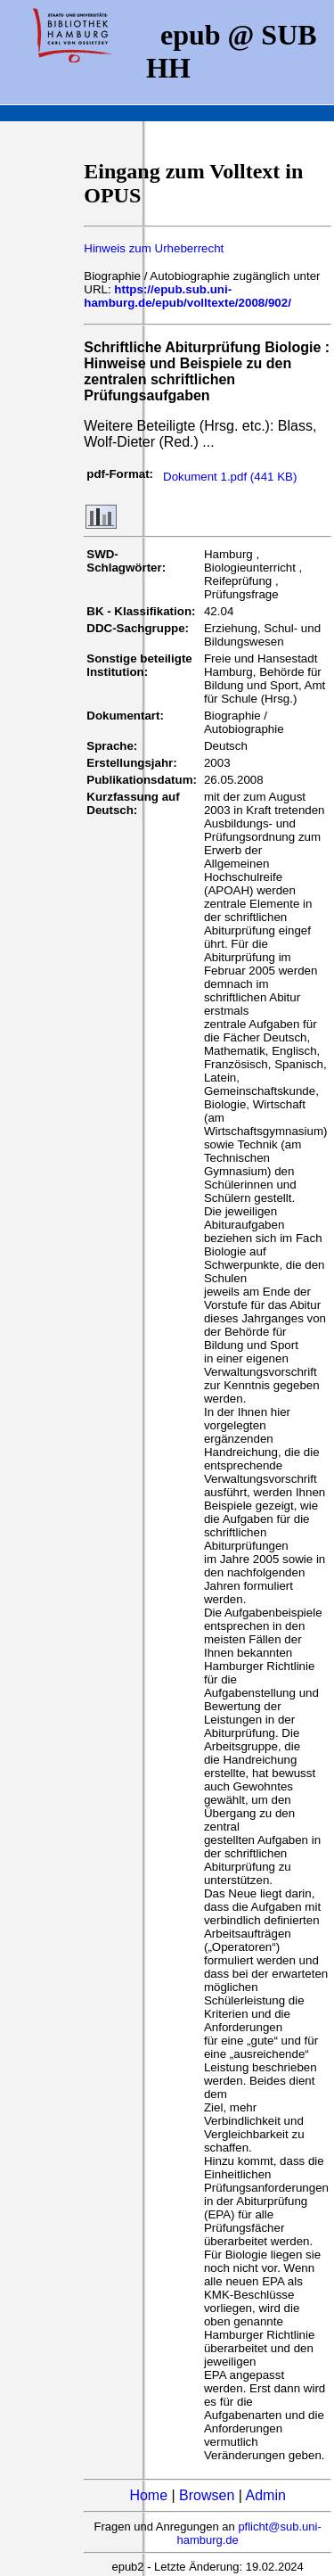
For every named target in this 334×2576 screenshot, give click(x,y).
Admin (266, 2495)
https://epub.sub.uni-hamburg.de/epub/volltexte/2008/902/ (187, 296)
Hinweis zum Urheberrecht (154, 248)
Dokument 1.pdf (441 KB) (230, 476)
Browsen (206, 2495)
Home (148, 2495)
